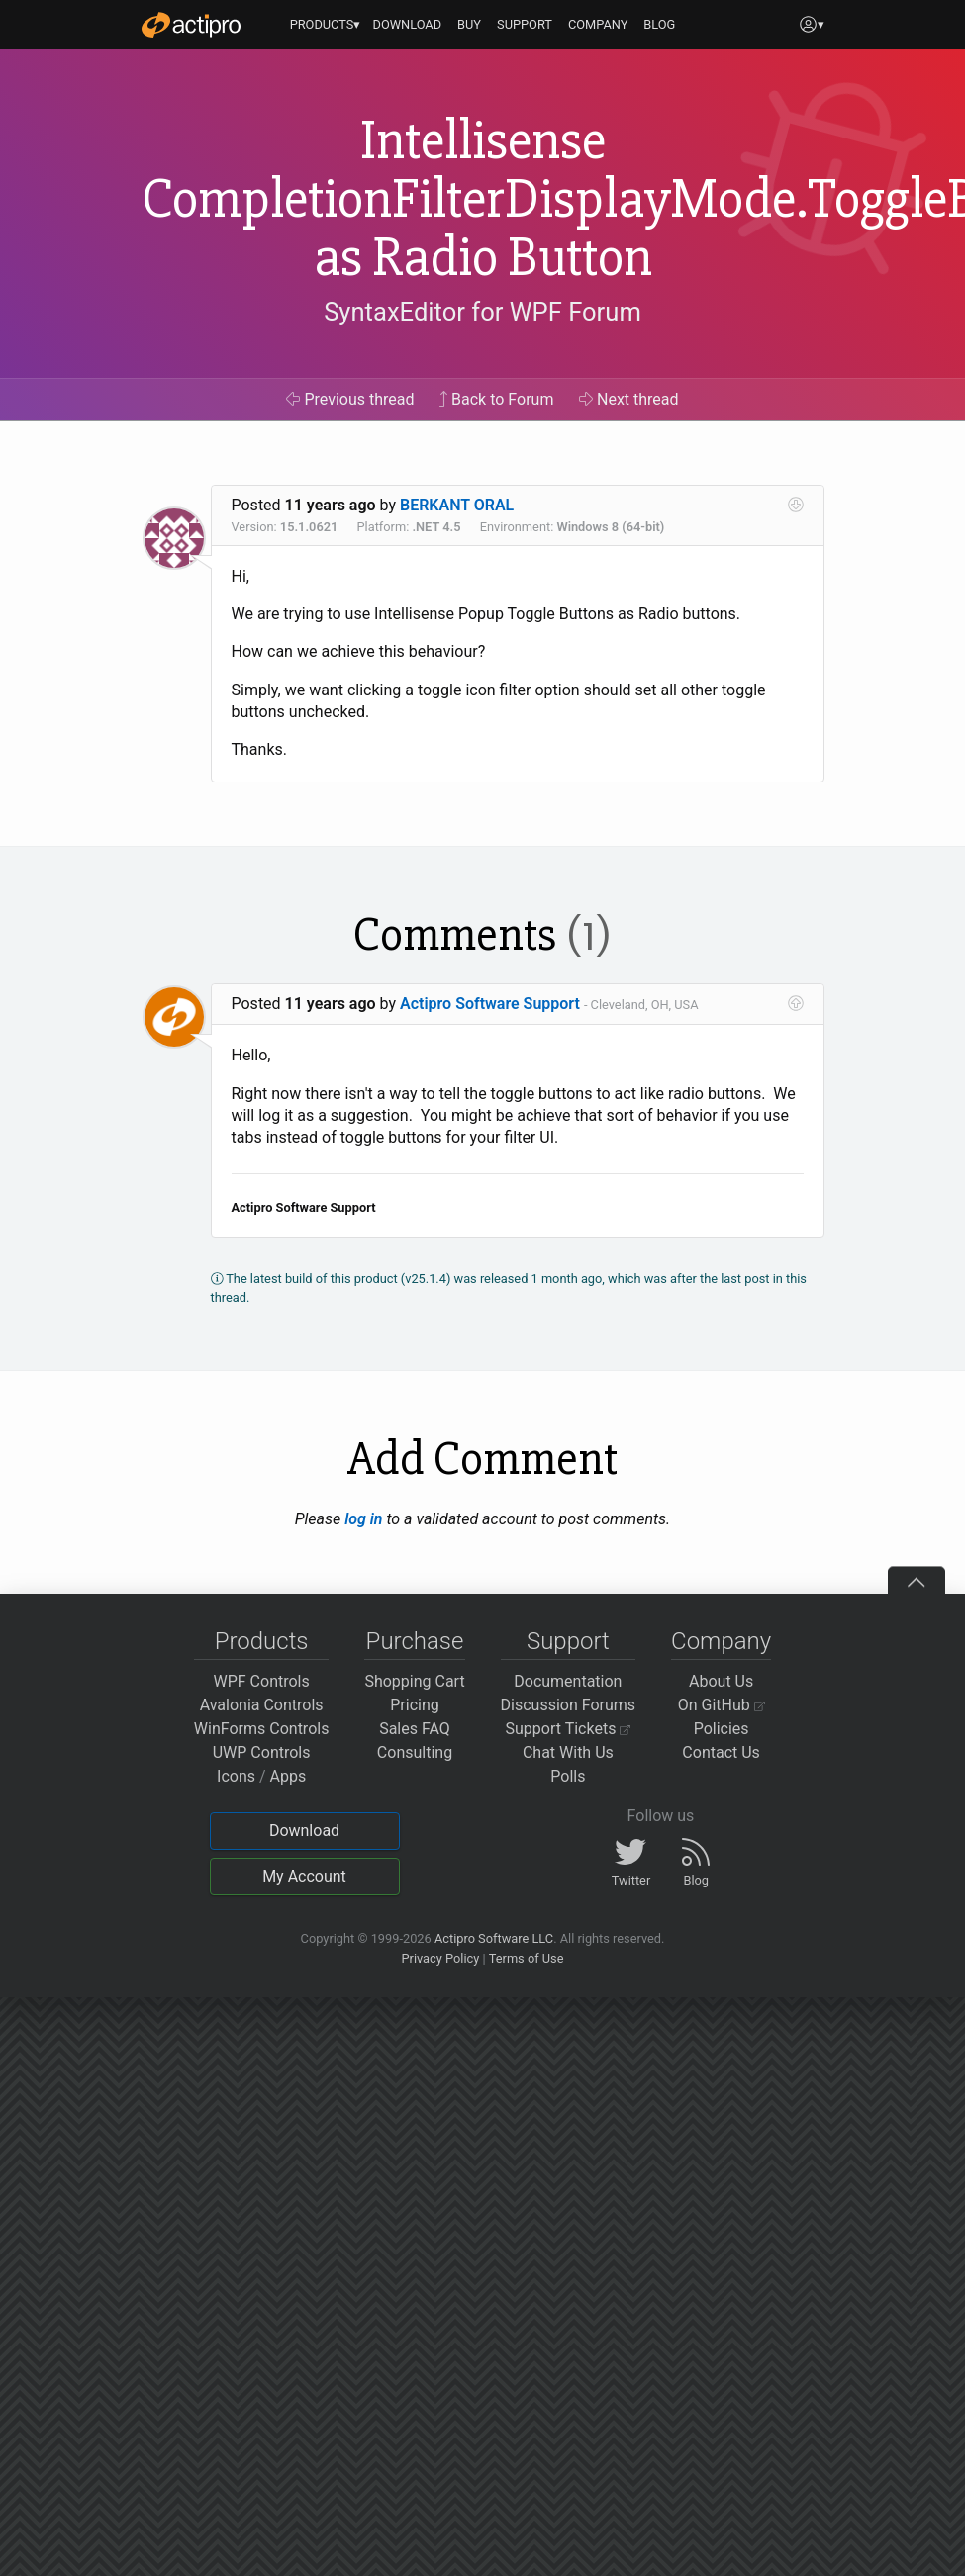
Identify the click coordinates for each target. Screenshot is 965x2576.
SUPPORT (524, 24)
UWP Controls (262, 1752)
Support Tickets (568, 1728)
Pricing (414, 1705)
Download (304, 1830)
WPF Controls (262, 1681)
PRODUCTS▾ (325, 24)
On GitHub (721, 1705)
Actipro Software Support (490, 1003)
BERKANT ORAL (457, 505)
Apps (288, 1776)
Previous (350, 399)
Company (721, 1641)
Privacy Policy (440, 1958)
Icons (236, 1776)
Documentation (568, 1681)
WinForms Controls (262, 1728)
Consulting (414, 1752)
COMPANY (598, 24)
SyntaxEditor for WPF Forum (482, 311)
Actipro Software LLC (493, 1938)
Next (629, 399)
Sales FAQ (414, 1728)
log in (363, 1519)
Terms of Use (526, 1958)
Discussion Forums (568, 1705)
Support (568, 1641)
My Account (304, 1876)
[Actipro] (191, 25)
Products (262, 1641)
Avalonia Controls (262, 1705)
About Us (721, 1681)
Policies (721, 1728)
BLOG (659, 24)
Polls (567, 1776)
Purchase (415, 1641)
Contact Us (721, 1752)
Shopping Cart (414, 1681)
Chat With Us (568, 1752)
